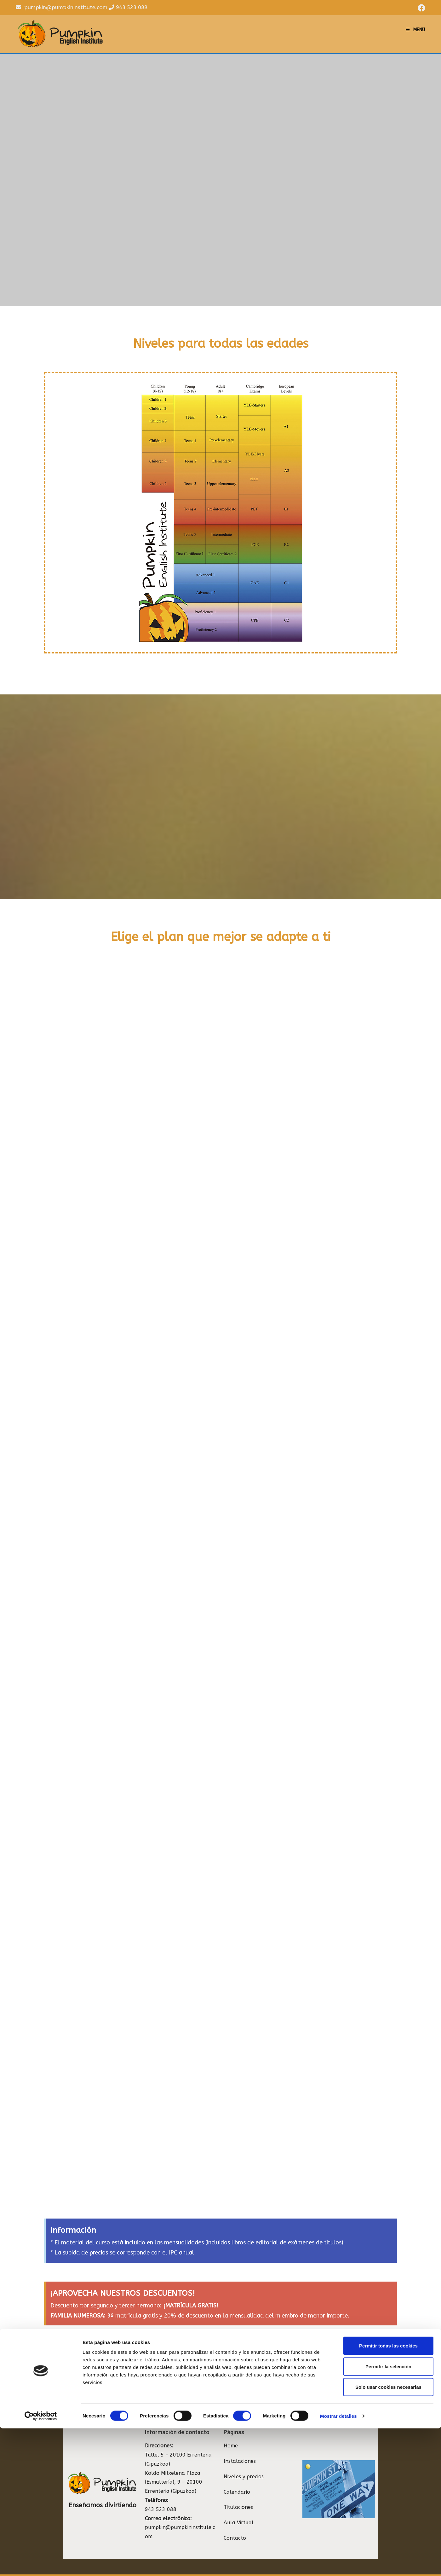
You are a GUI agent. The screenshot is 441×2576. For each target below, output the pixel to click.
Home (231, 2433)
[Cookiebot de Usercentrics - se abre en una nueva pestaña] (40, 2563)
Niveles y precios (244, 2464)
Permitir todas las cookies (388, 2493)
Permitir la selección (388, 2514)
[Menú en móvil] (415, 29)
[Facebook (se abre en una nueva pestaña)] (420, 8)
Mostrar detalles (338, 2563)
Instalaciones (240, 2448)
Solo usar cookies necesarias (388, 2534)
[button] (364, 2373)
